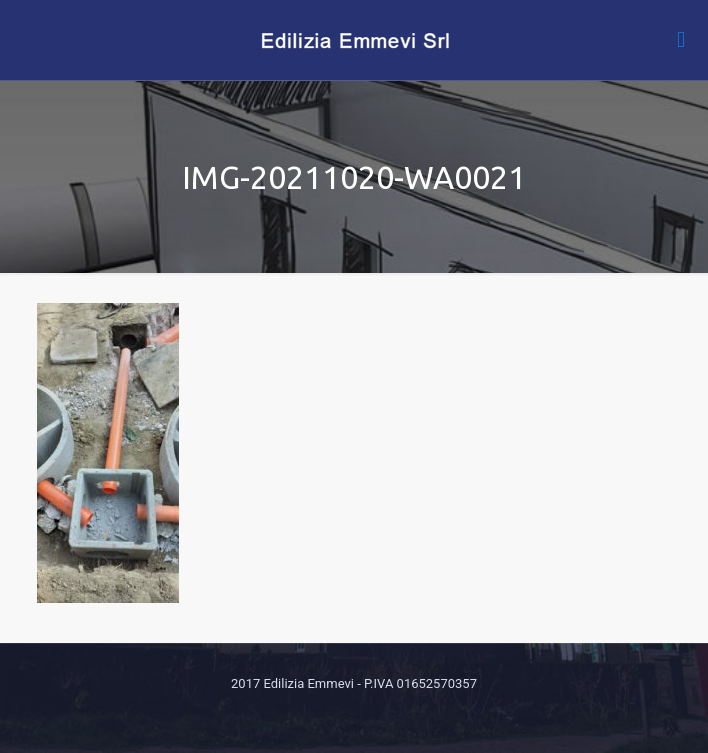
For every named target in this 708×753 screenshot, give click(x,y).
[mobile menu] (681, 40)
